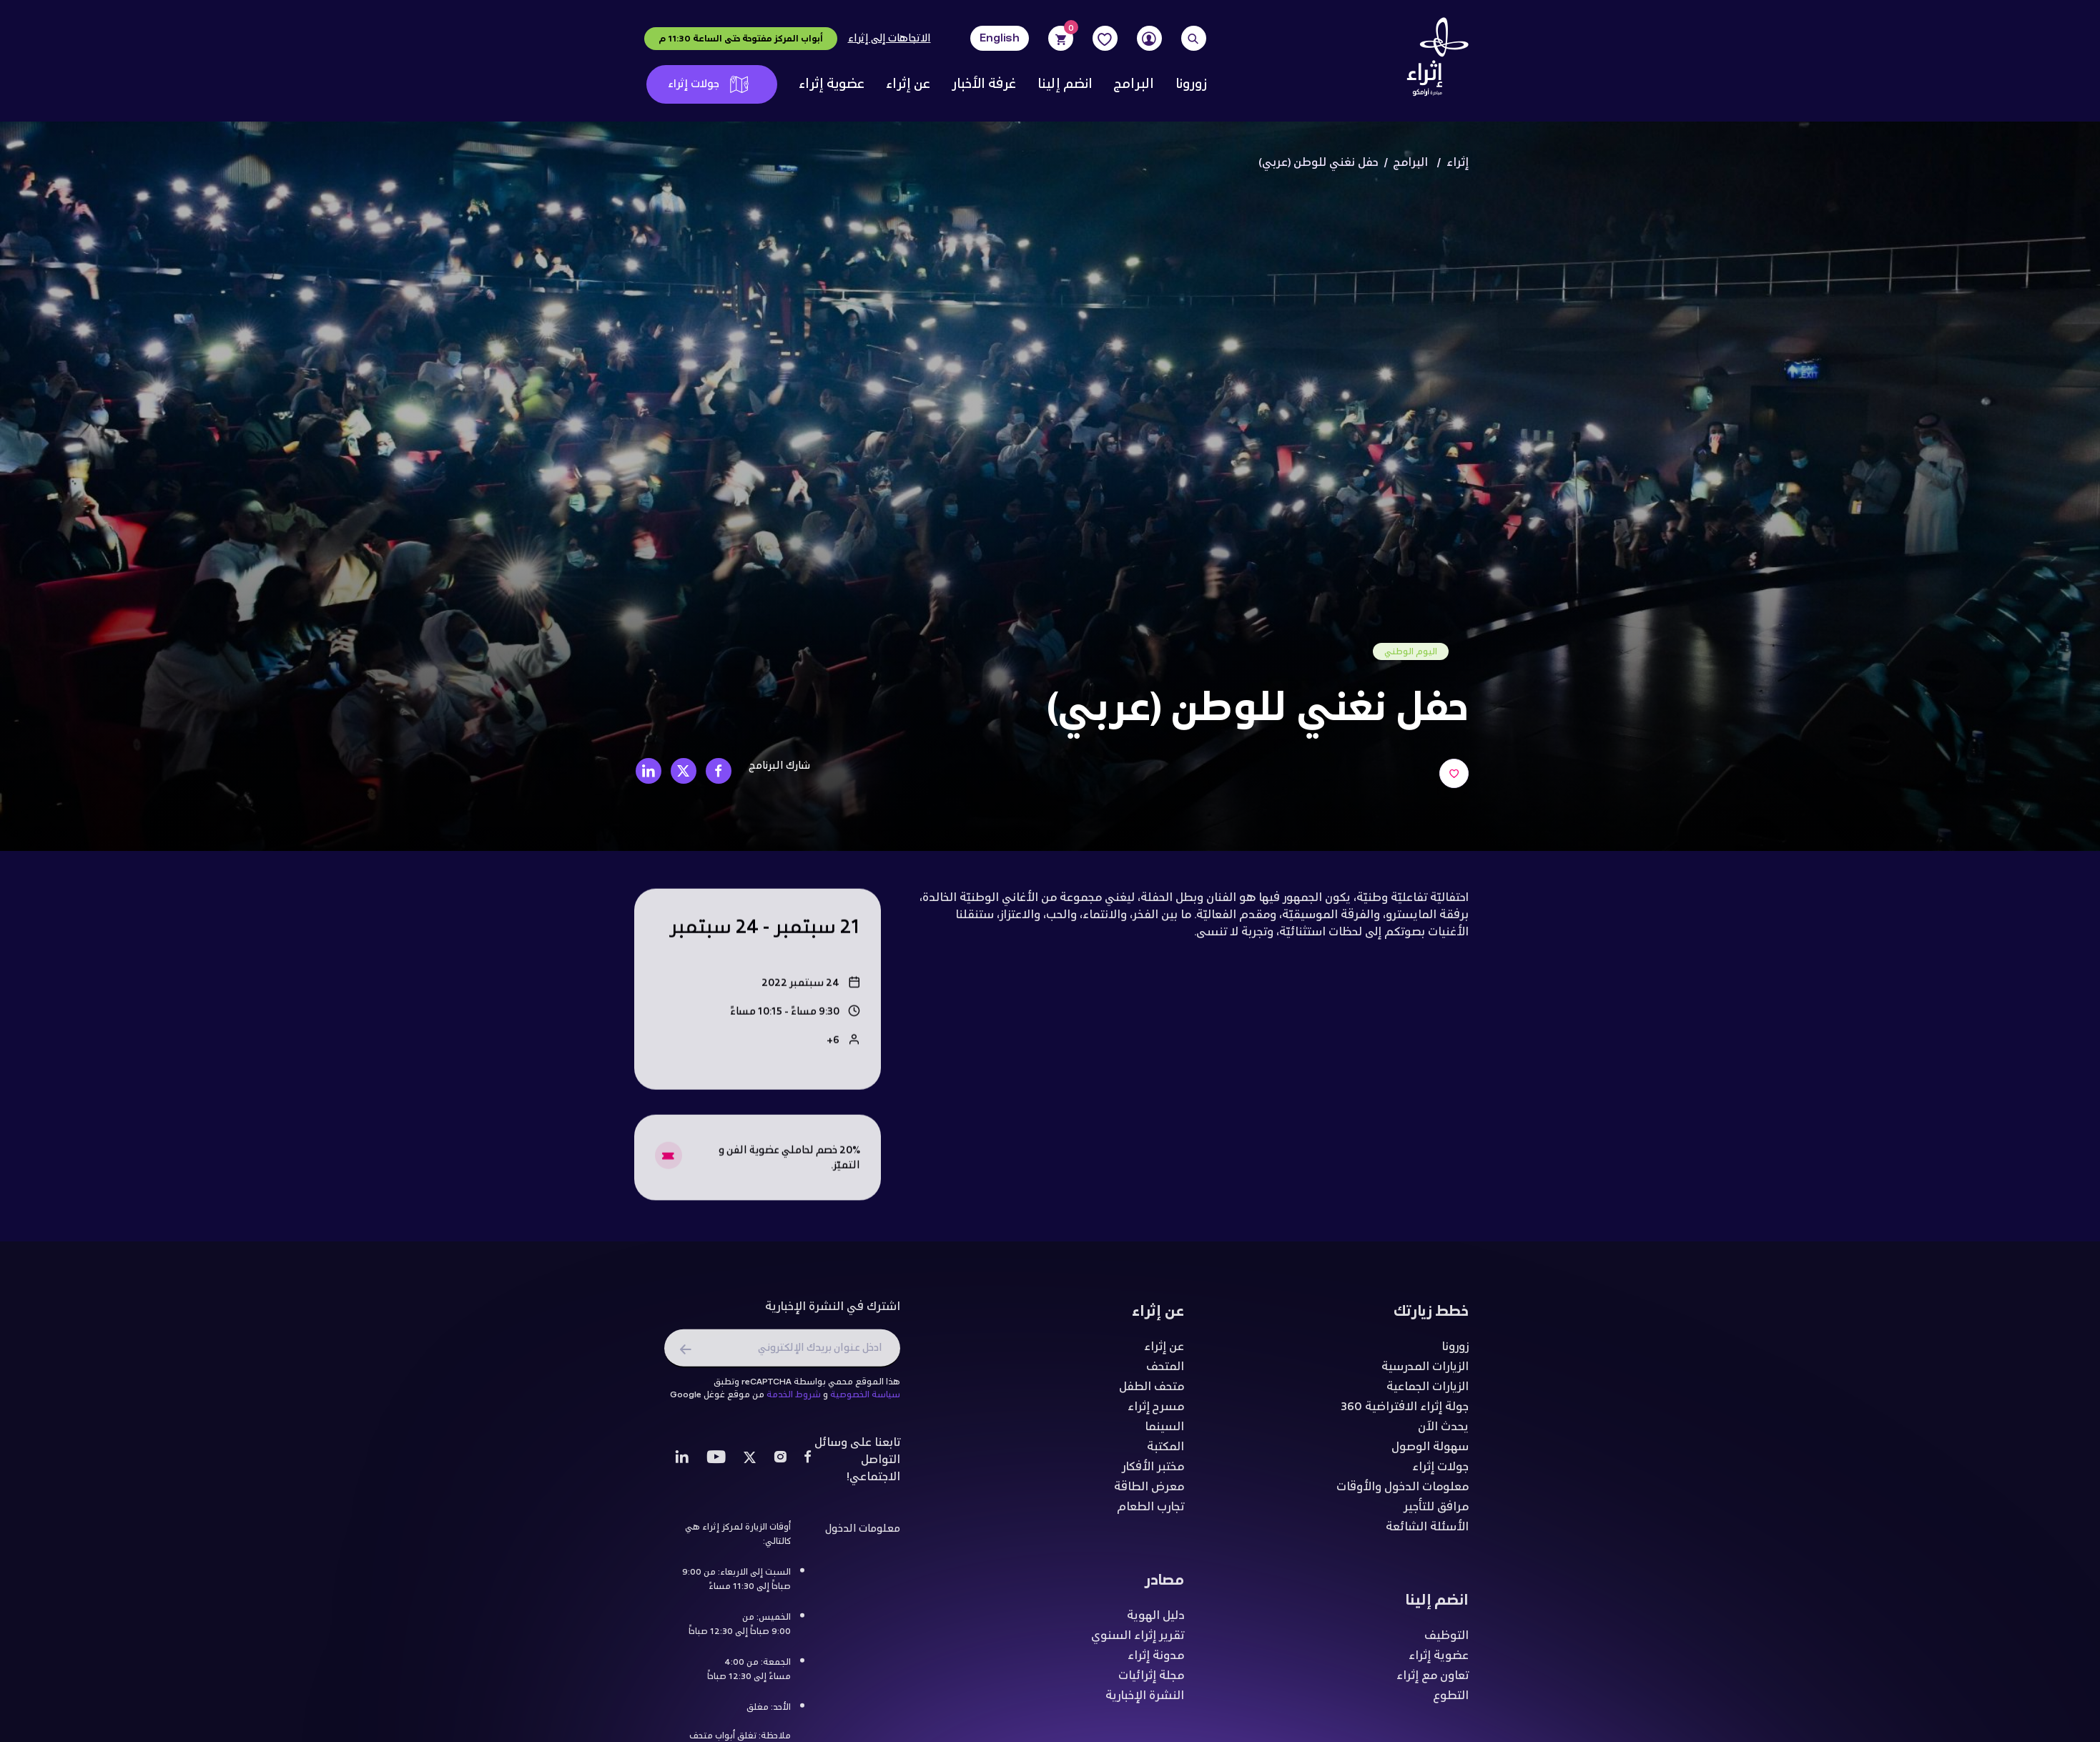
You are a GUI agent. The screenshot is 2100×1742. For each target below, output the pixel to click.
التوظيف (1446, 1640)
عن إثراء (908, 84)
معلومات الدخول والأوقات (1402, 1492)
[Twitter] (750, 1464)
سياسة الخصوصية (865, 1399)
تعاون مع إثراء (1432, 1680)
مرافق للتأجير (1436, 1512)
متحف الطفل (1151, 1392)
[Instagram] (780, 1464)
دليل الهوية (1155, 1620)
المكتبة (1165, 1452)
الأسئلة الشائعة (1427, 1532)
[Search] (1193, 38)
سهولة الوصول (1430, 1452)
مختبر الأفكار (1153, 1472)
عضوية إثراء (831, 84)
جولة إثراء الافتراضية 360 (1405, 1412)
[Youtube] (716, 1464)
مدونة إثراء (1156, 1660)
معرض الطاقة (1149, 1492)
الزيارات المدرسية (1425, 1372)
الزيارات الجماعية (1427, 1392)
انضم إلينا (1065, 84)
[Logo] (1433, 61)
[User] (1149, 38)
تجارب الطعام (1150, 1512)
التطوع (1451, 1701)
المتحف (1165, 1372)
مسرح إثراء (1156, 1412)
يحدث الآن (1443, 1432)
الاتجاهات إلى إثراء (889, 38)
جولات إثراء (708, 84)
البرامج (1134, 84)
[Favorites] (1105, 38)
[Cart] (1060, 38)
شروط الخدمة (793, 1399)
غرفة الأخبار (984, 84)
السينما (1164, 1432)
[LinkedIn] (682, 1464)
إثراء (1457, 162)
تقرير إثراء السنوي (1137, 1640)
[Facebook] (807, 1464)
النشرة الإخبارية (1144, 1701)
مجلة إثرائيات (1151, 1680)
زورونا (1190, 84)
